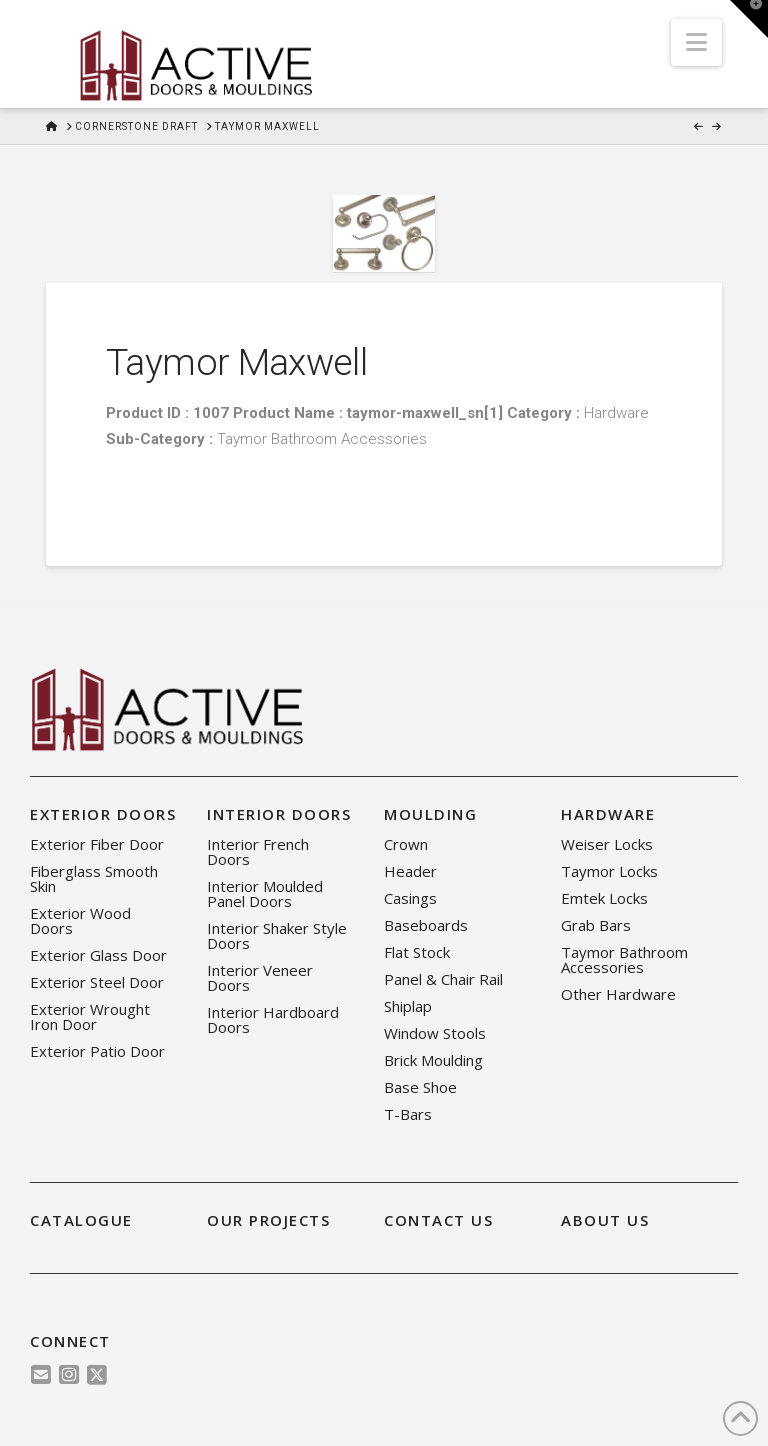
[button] (696, 42)
